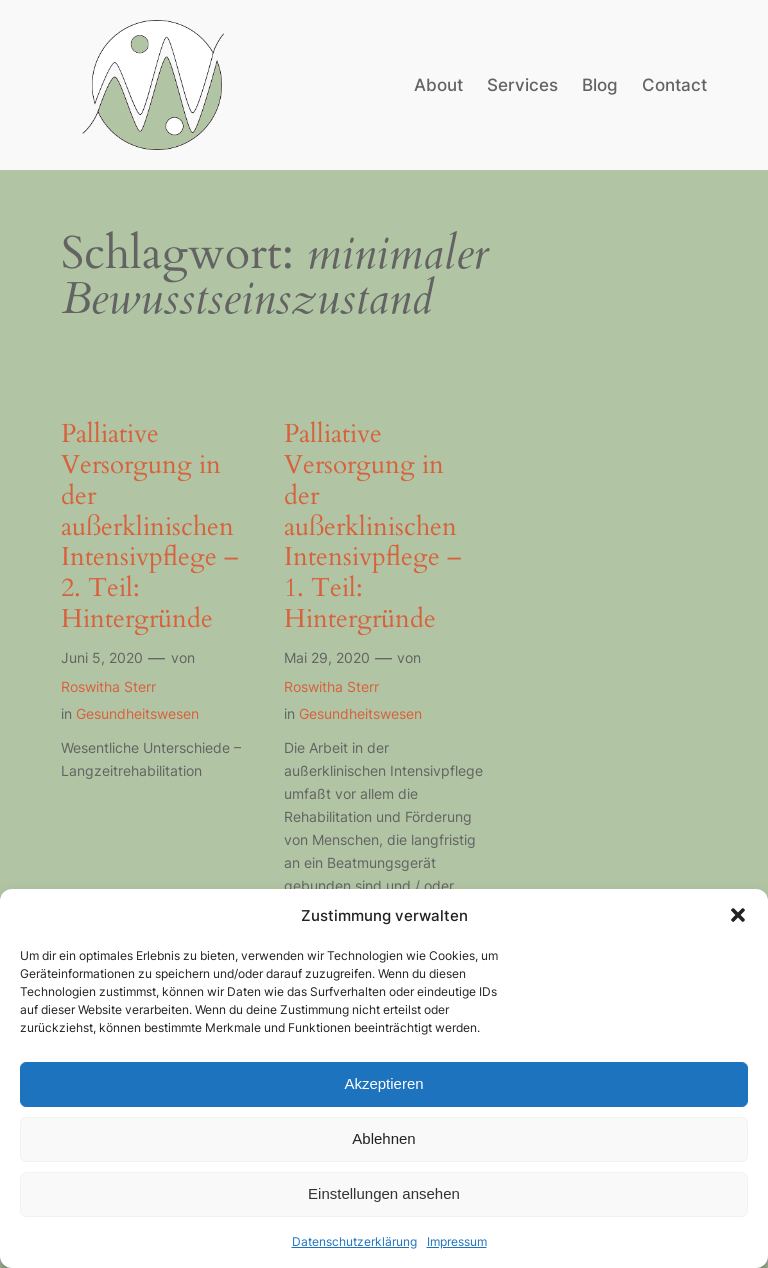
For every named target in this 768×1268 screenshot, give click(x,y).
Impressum (457, 1241)
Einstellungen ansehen (384, 1193)
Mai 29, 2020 (327, 657)
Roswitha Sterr (108, 686)
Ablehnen (383, 1138)
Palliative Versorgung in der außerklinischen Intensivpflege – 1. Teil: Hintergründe (372, 527)
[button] (738, 915)
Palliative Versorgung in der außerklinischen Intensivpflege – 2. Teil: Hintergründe (149, 527)
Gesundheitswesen (137, 713)
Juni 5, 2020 (102, 657)
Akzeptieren (383, 1083)
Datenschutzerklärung (354, 1241)
